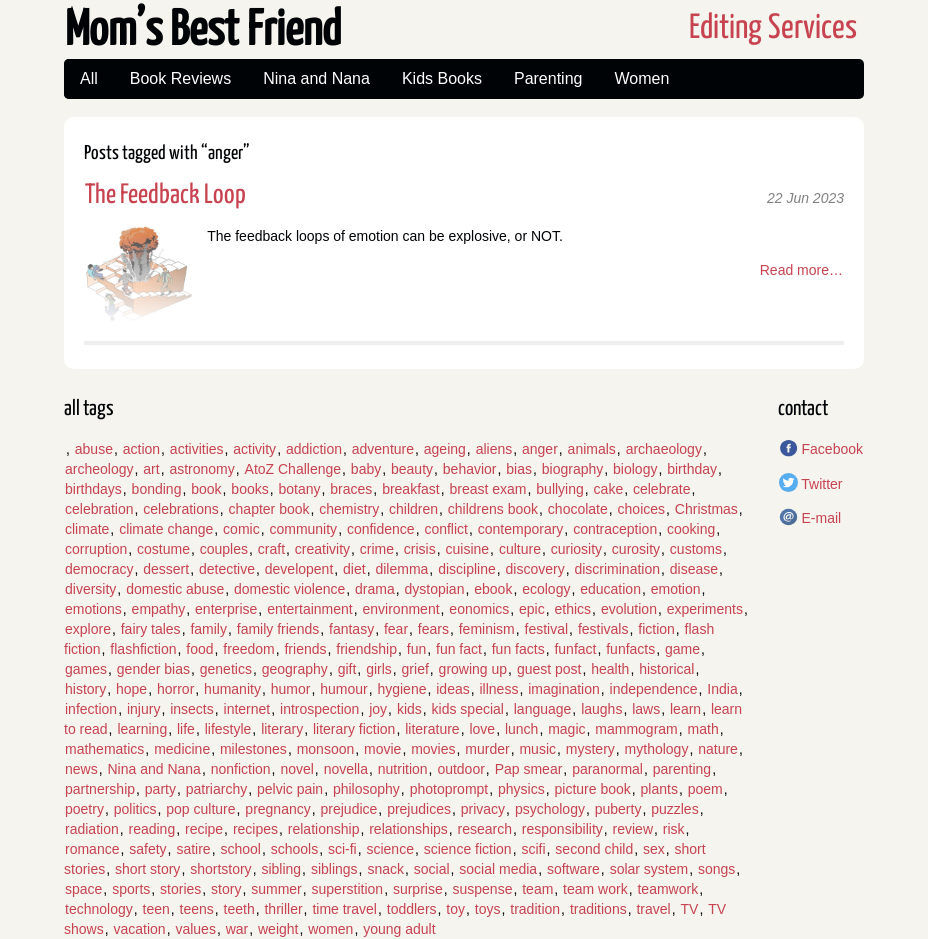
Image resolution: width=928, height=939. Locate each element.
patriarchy (216, 789)
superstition (348, 889)
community (303, 529)
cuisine (468, 549)
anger (540, 449)
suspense (482, 889)
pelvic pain (290, 789)
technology (99, 909)
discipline (467, 569)
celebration (99, 509)
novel (296, 769)
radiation (92, 829)
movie (382, 749)
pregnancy (277, 809)
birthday (692, 469)
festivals (603, 629)
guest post (549, 669)
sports (131, 889)
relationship (324, 829)
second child (594, 849)
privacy (483, 809)
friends (305, 649)
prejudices (419, 809)
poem (705, 789)
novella (346, 769)
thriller (283, 909)
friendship (366, 649)
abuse (94, 449)
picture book (593, 789)
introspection (319, 709)
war (237, 929)
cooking (691, 529)
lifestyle (228, 729)
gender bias (153, 669)
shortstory (220, 869)
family (208, 629)
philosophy (366, 789)
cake (609, 489)
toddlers (412, 909)
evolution (629, 609)
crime (377, 549)
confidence (381, 529)
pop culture (200, 809)
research (485, 829)
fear (396, 629)
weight (278, 929)
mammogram (636, 729)
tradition (535, 909)
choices (641, 509)
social (432, 869)
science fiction (468, 849)
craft (271, 549)
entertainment (310, 609)
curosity (636, 549)
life (186, 729)
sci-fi (342, 849)
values (195, 929)
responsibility (562, 829)
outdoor (460, 769)
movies (433, 749)
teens (197, 909)
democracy (99, 569)
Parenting (548, 78)
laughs (601, 709)
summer (276, 889)
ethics (573, 609)
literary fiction (354, 729)
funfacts (630, 649)
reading (151, 829)
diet (354, 569)
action (141, 449)
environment (401, 609)
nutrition (403, 769)
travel (653, 909)
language (543, 709)
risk (674, 829)
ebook (493, 589)
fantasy (351, 629)
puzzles (674, 809)
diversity (90, 589)
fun (416, 649)
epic (532, 609)
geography (295, 669)
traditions (598, 909)
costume (163, 549)
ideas (452, 689)
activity (254, 449)
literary (282, 729)
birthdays (93, 489)
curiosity (576, 549)
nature (718, 749)
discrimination (617, 569)
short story (147, 869)
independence (654, 689)
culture (520, 549)
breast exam (488, 489)
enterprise (226, 609)
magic (566, 729)
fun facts (518, 649)
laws (646, 709)
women (330, 929)
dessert (166, 569)
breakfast (411, 489)
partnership (100, 789)
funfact (575, 649)
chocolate (578, 509)
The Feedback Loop (165, 195)
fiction (656, 629)
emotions (93, 609)
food (199, 649)
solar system (649, 869)
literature (432, 729)
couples (224, 549)
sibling (281, 869)
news (81, 769)
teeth (239, 909)
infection (91, 709)
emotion (676, 589)
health (610, 669)
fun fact (459, 649)
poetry (84, 809)
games (86, 669)
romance (92, 849)
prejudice (349, 809)
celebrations (181, 509)
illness (498, 689)
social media (498, 869)
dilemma (401, 569)
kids (409, 709)
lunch (521, 729)
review (633, 829)
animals (592, 449)
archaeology (664, 449)
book (206, 489)
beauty (412, 469)
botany (299, 489)
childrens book (493, 509)
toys (488, 909)
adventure (383, 449)
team (537, 889)
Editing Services (773, 28)
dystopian (435, 589)
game (682, 649)
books (249, 489)
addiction (314, 449)
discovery (535, 569)
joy (378, 709)
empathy (159, 609)
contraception (615, 529)
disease (694, 569)
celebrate (662, 489)
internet (247, 709)
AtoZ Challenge (293, 469)
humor (291, 689)
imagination (564, 689)
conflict (446, 529)
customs (696, 549)
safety (147, 849)
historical (666, 669)
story (226, 889)
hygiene (401, 689)
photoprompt (449, 789)
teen (156, 909)
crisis (420, 549)
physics (521, 789)
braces (351, 489)
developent (299, 569)
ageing (445, 449)
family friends (278, 629)
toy (455, 909)
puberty (618, 809)
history (85, 689)
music (537, 749)
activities (197, 449)
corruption (96, 549)
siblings (334, 869)
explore (88, 629)
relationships (408, 829)
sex (654, 849)
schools (294, 849)
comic (241, 529)
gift (347, 669)
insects (192, 709)
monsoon (326, 749)
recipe (204, 829)
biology (635, 469)
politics (135, 809)
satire (193, 849)
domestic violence (289, 589)
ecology (546, 589)
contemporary (521, 529)
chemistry (349, 509)
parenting (682, 769)
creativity (322, 549)
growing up (473, 669)
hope (131, 689)
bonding (157, 489)
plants (659, 789)
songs (716, 869)
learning (142, 729)
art (151, 469)
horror (175, 689)
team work (595, 889)
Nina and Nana (316, 78)
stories (180, 889)
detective (227, 569)
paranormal (607, 769)
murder (487, 749)
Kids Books (442, 78)
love (482, 729)
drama (375, 589)
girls (379, 669)
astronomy (201, 469)
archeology (99, 469)
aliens (494, 449)
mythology (657, 749)
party (160, 789)
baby (366, 469)
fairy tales (151, 629)
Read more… (801, 270)
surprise (418, 889)
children (413, 509)
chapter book (269, 509)
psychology (550, 809)
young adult (399, 929)
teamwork (667, 889)
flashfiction (143, 649)
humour (343, 689)
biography (573, 469)
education (610, 589)
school (240, 849)
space (83, 889)
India (722, 689)
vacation (139, 929)
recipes (255, 829)
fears (433, 629)
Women (641, 78)
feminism (487, 629)
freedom (248, 649)
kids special (468, 709)
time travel (344, 909)
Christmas (706, 509)
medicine (182, 749)
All (89, 78)
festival (547, 629)
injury (143, 709)
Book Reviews (180, 78)
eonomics (479, 609)
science (389, 849)
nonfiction (241, 769)
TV (689, 909)
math (703, 729)
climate (87, 529)
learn (685, 709)
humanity (232, 689)
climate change (166, 529)
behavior (470, 469)
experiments (705, 609)
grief (415, 669)
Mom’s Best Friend (203, 31)
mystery (590, 749)
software (573, 869)
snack (385, 869)
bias (519, 469)
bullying (559, 489)
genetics (226, 669)
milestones (253, 749)
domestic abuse (175, 589)
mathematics (104, 749)
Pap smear (529, 769)
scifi (533, 849)
